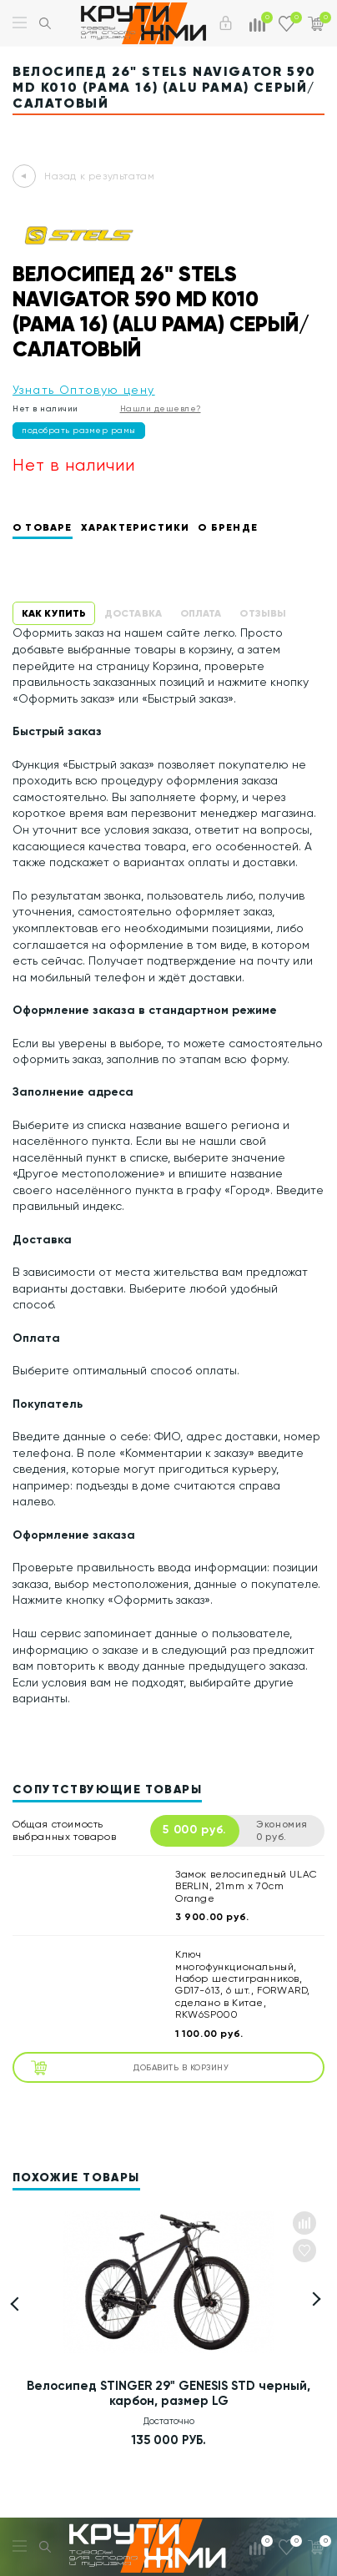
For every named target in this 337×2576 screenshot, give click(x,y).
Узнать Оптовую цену (84, 389)
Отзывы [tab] (262, 613)
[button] (314, 2298)
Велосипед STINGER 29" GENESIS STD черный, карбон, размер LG (168, 2393)
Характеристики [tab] (135, 527)
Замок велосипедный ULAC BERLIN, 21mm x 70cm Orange (246, 1886)
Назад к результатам (99, 176)
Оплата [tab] (201, 613)
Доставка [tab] (133, 613)
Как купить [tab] (54, 613)
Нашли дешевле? (160, 408)
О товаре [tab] (43, 527)
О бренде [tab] (228, 527)
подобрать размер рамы (79, 430)
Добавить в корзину (130, 2067)
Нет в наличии (45, 408)
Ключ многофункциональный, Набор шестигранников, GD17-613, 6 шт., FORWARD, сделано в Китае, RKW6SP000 (242, 1984)
